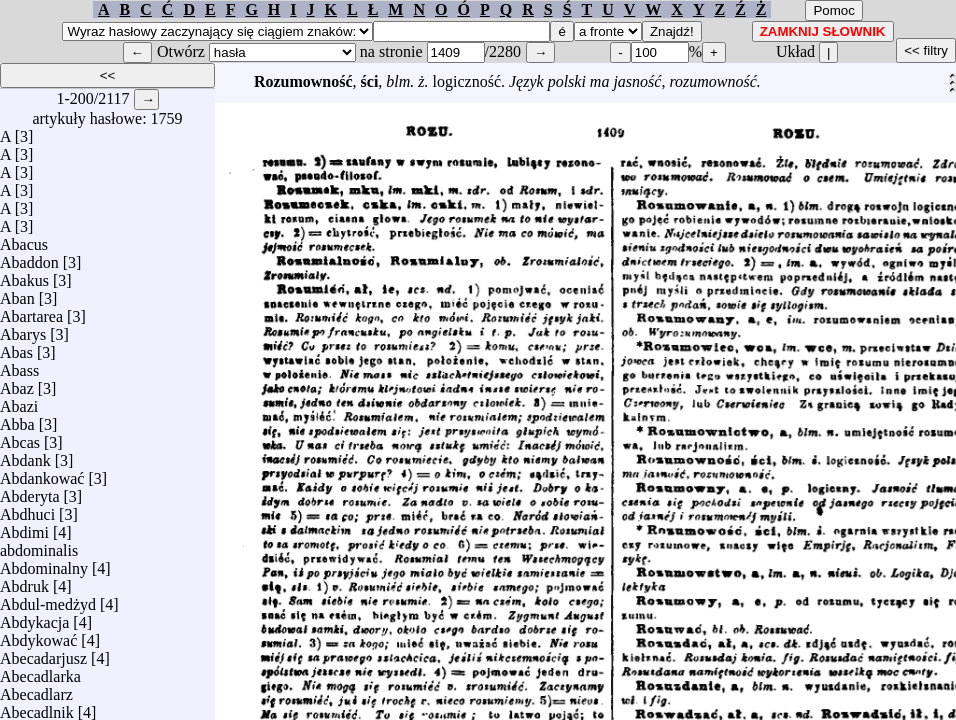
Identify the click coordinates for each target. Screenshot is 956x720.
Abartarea (31, 311)
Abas (16, 347)
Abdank (25, 455)
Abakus (24, 275)
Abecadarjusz (43, 653)
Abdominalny (44, 563)
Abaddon (29, 257)
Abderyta (30, 491)
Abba (17, 419)
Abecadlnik (37, 707)
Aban (17, 293)
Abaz (17, 383)
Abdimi (24, 527)
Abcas (20, 437)
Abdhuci (27, 509)
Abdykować (38, 635)
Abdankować (42, 473)
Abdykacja (34, 617)
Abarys (23, 329)
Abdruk (24, 581)
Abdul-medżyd (48, 599)
